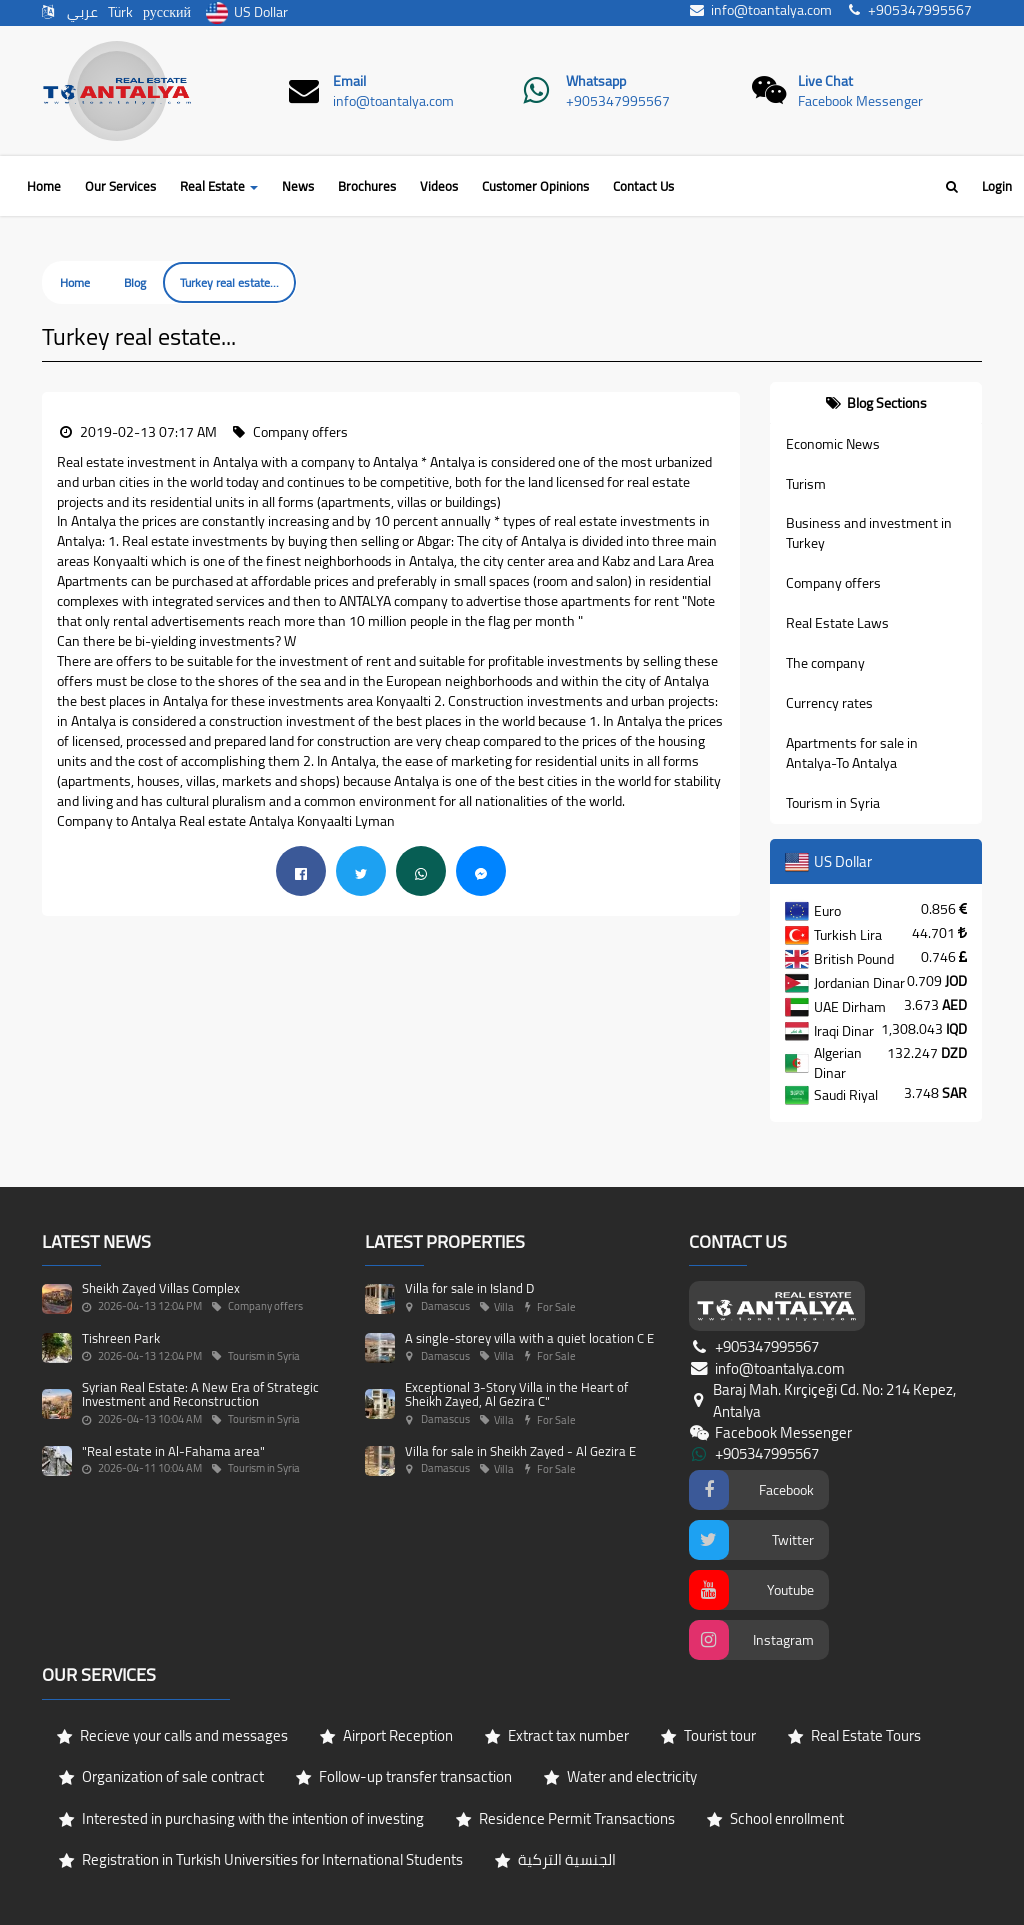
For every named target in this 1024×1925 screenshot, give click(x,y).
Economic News (833, 444)
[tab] (876, 403)
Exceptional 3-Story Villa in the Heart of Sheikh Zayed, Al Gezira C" (516, 1394)
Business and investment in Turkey (869, 533)
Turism (806, 484)
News (298, 186)
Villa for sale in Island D (469, 1288)
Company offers (833, 583)
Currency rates (829, 703)
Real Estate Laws (837, 623)
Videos (439, 186)
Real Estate (219, 186)
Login (997, 186)
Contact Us (643, 186)
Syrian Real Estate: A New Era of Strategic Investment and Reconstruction (200, 1394)
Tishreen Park (121, 1338)
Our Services (120, 186)
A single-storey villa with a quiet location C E (529, 1338)
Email (349, 81)
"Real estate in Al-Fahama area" (173, 1451)
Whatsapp (596, 81)
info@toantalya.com (393, 101)
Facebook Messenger (860, 101)
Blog (135, 282)
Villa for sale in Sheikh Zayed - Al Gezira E (520, 1451)
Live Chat (825, 81)
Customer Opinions (535, 186)
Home (44, 186)
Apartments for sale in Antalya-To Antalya (852, 753)
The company (825, 663)
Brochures (367, 186)
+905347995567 (618, 101)
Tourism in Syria (833, 803)
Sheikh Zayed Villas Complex (161, 1288)
